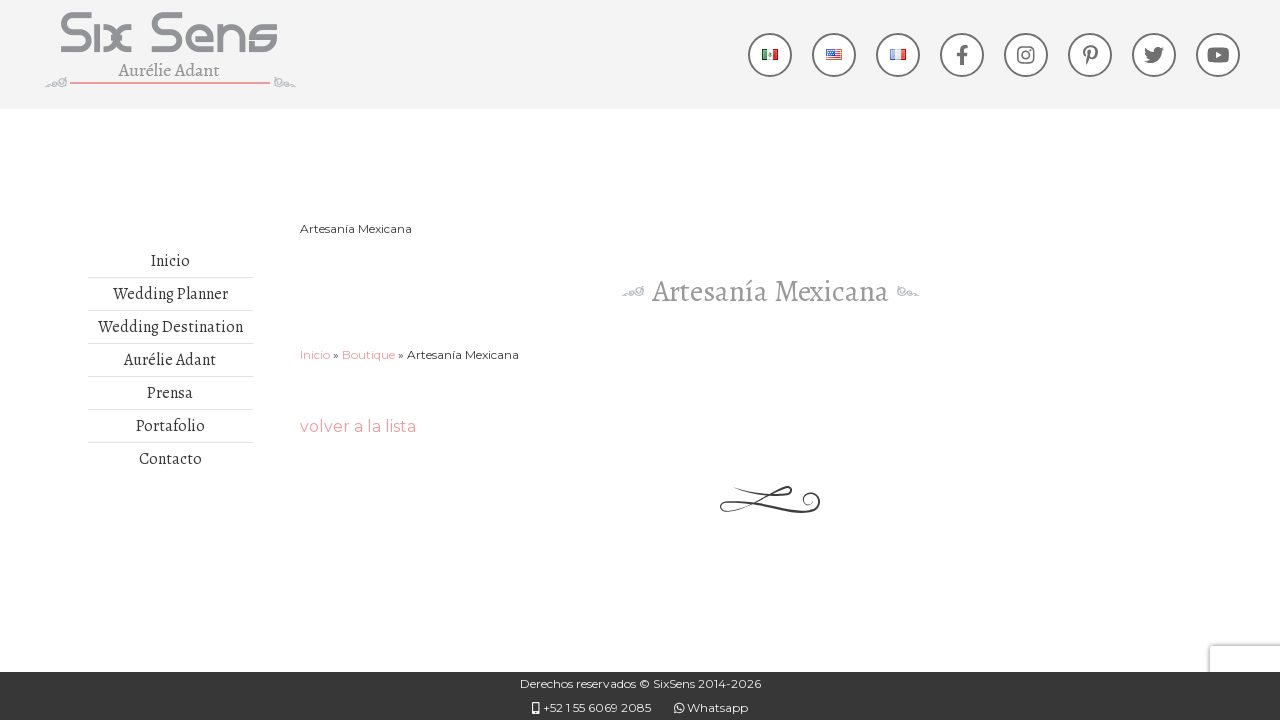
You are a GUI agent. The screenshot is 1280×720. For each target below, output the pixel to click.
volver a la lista (358, 426)
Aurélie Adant (170, 360)
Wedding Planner (170, 294)
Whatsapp (711, 707)
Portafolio (170, 426)
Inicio (170, 261)
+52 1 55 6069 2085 (591, 707)
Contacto (170, 459)
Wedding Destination (170, 327)
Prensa (170, 393)
